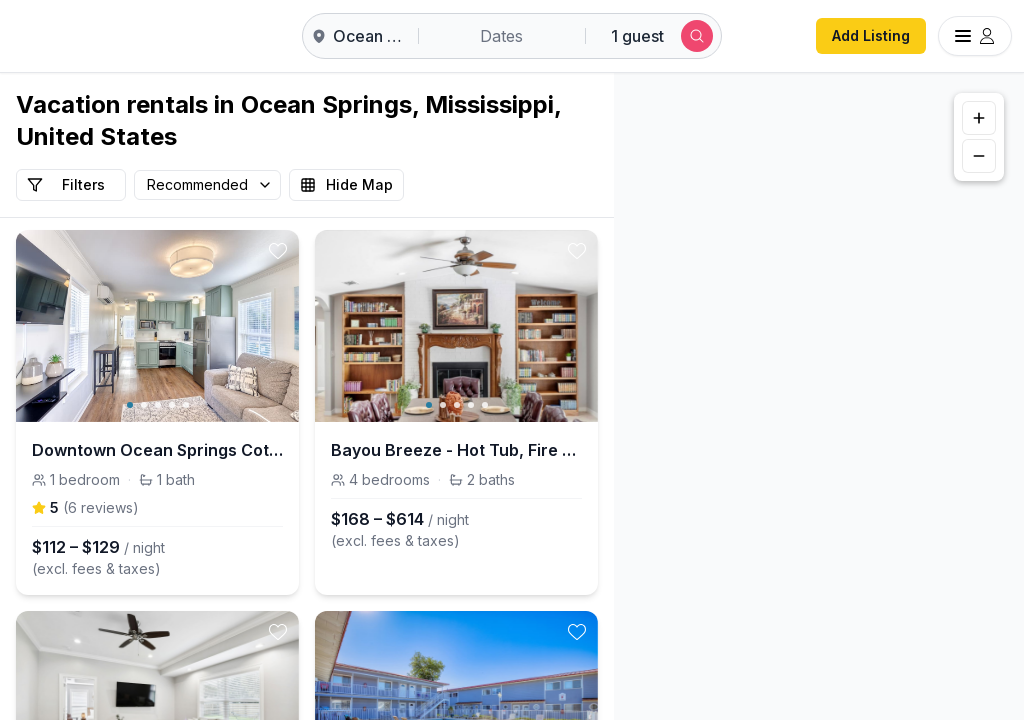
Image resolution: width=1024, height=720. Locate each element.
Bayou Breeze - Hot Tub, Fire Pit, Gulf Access (456, 450)
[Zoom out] (979, 156)
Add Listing (871, 35)
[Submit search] (697, 36)
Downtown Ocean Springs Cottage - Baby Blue (157, 450)
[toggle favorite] (278, 251)
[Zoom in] (979, 118)
